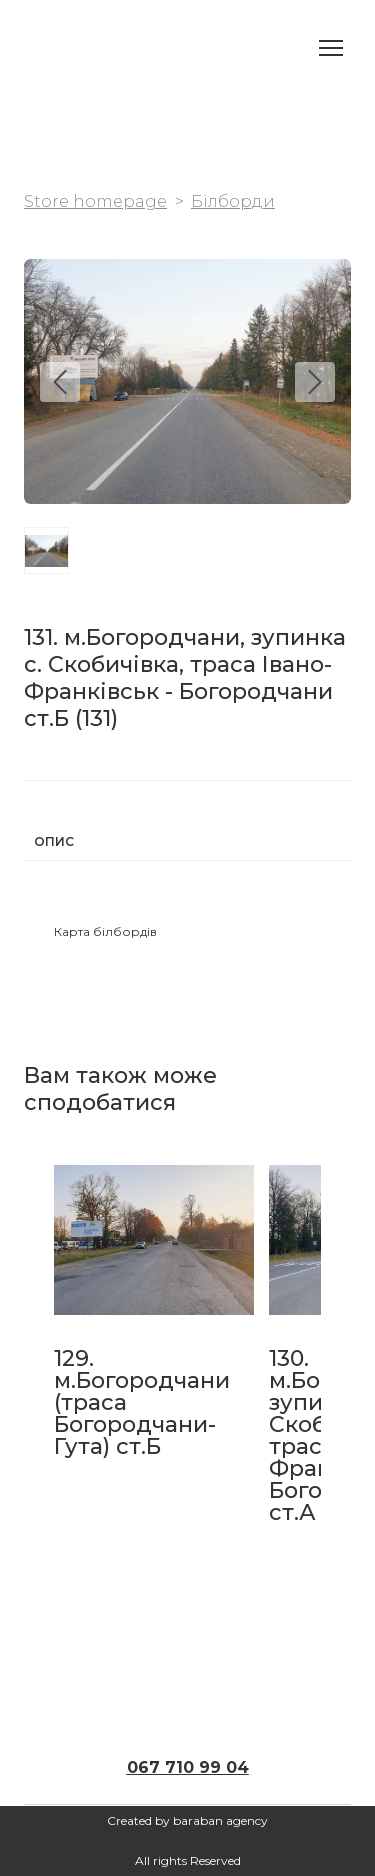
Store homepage (95, 201)
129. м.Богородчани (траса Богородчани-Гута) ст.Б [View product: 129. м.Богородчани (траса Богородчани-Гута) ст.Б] (142, 1403)
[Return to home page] (44, 47)
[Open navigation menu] (331, 48)
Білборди (233, 201)
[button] (105, 932)
